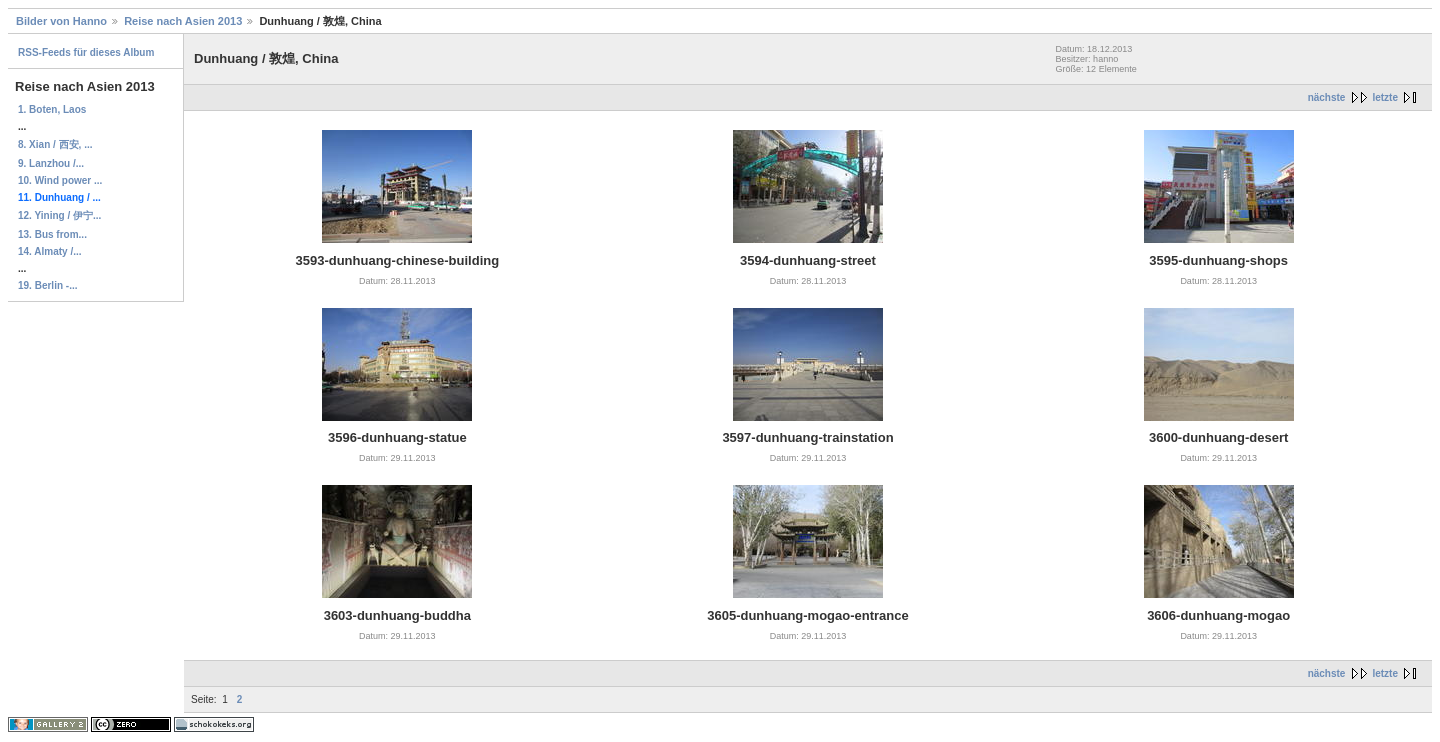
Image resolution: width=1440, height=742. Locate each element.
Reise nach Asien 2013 (183, 21)
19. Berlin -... (47, 285)
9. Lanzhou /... (51, 163)
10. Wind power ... (60, 180)
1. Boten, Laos (52, 109)
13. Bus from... (52, 234)
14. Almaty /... (50, 251)
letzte (1385, 97)
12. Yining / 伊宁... (59, 215)
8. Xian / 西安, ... (55, 144)
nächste (1327, 97)
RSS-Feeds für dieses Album (86, 52)
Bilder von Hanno (61, 21)
